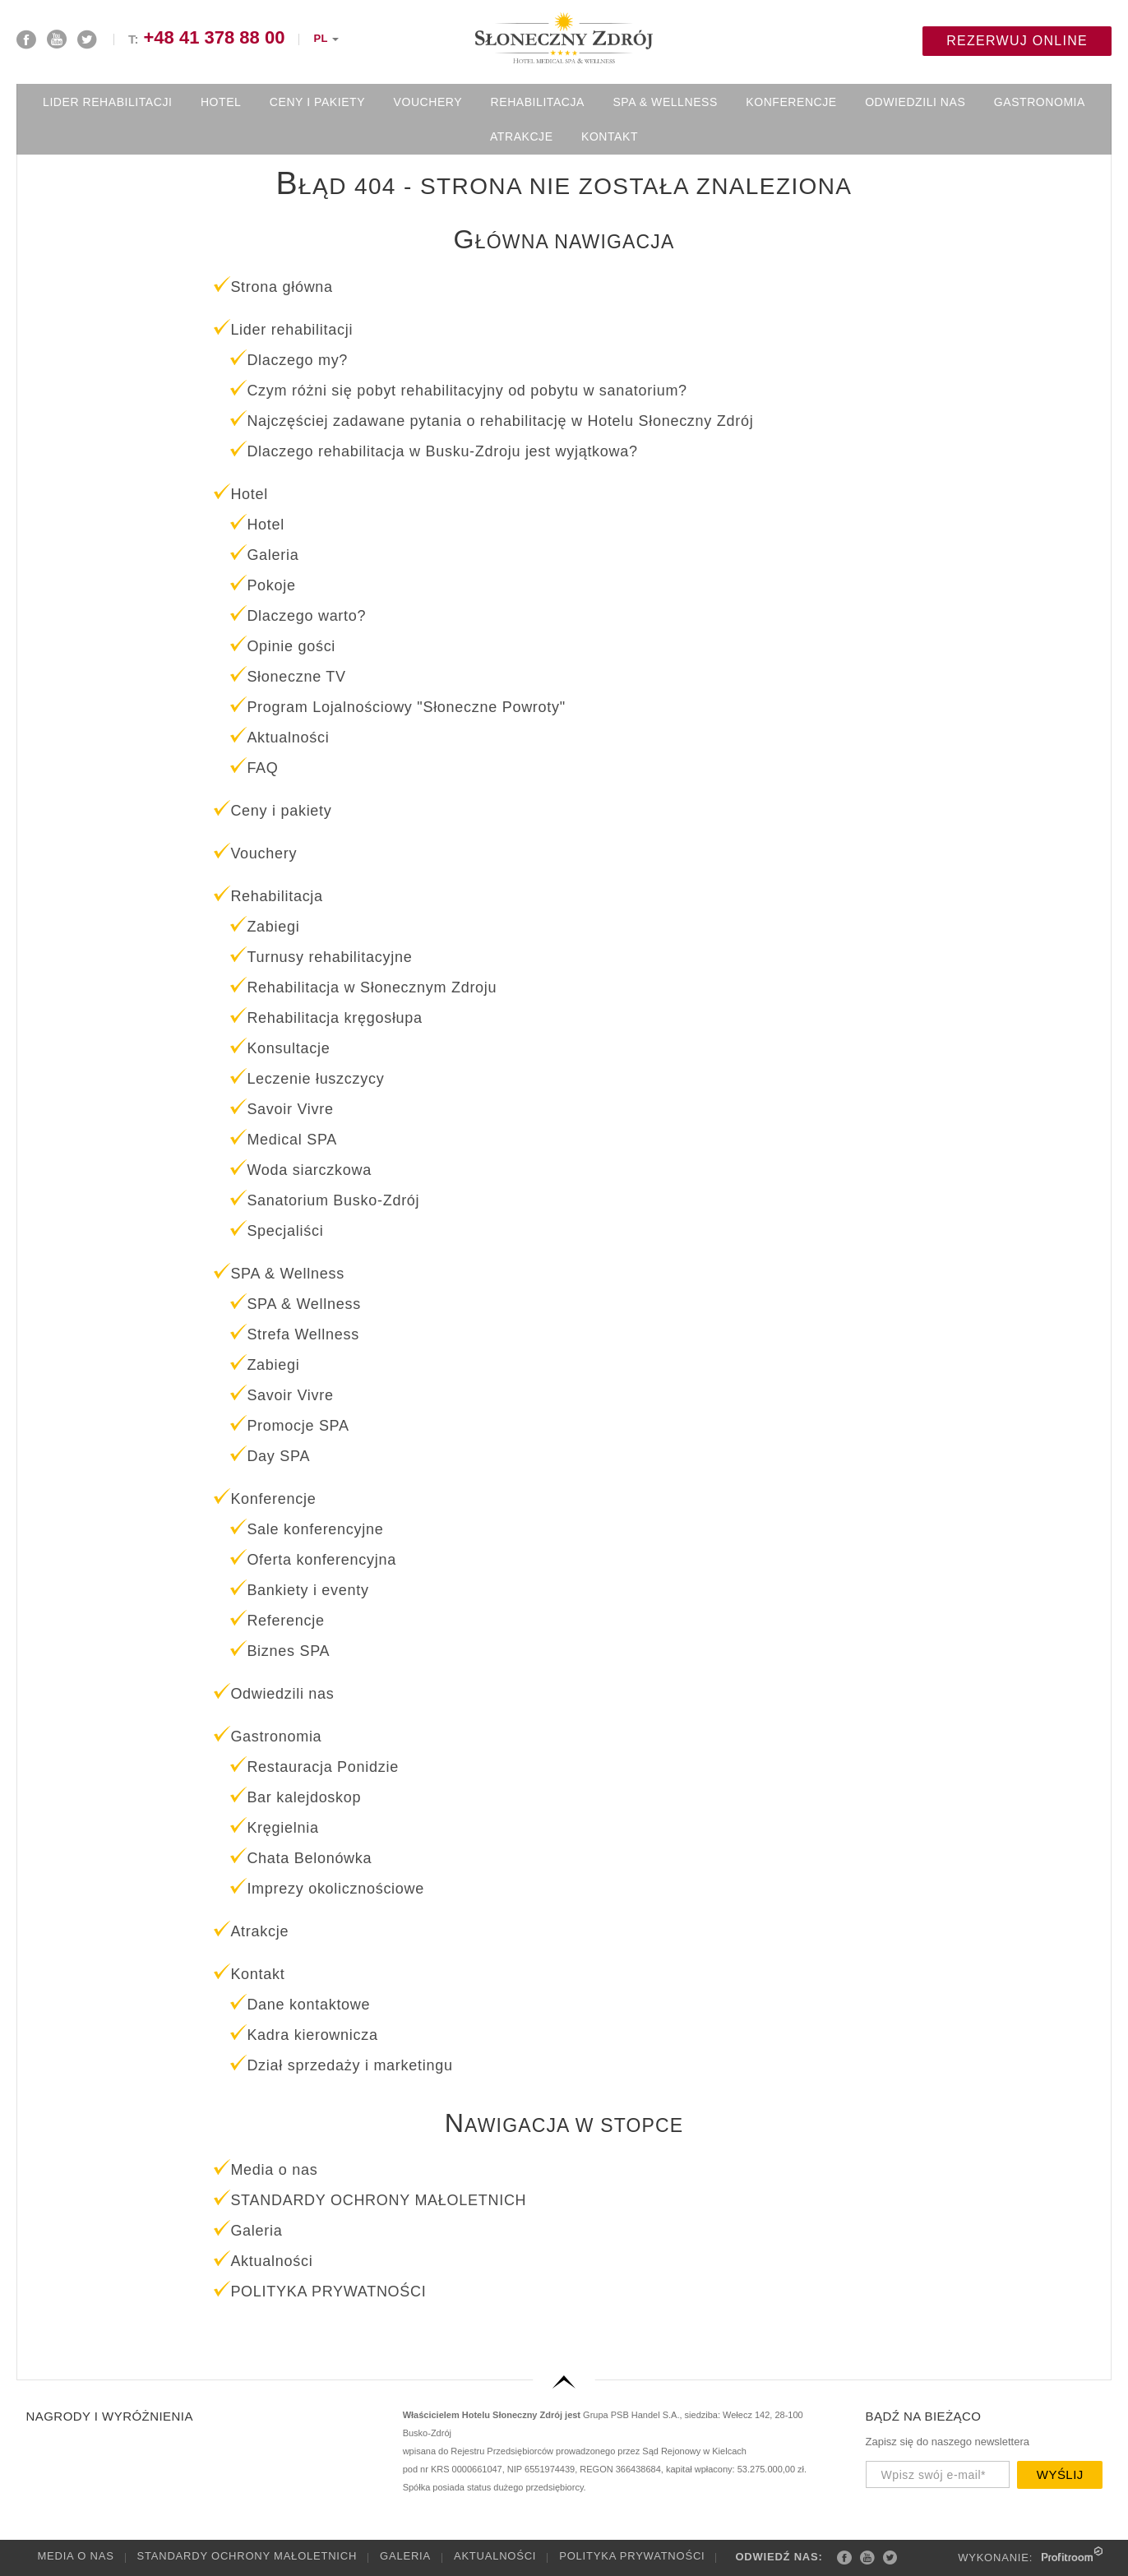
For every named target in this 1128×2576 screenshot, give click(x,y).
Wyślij (1060, 2474)
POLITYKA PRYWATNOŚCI (632, 2556)
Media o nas (76, 2556)
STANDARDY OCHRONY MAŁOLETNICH (247, 2556)
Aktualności (495, 2556)
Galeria (405, 2556)
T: (206, 39)
